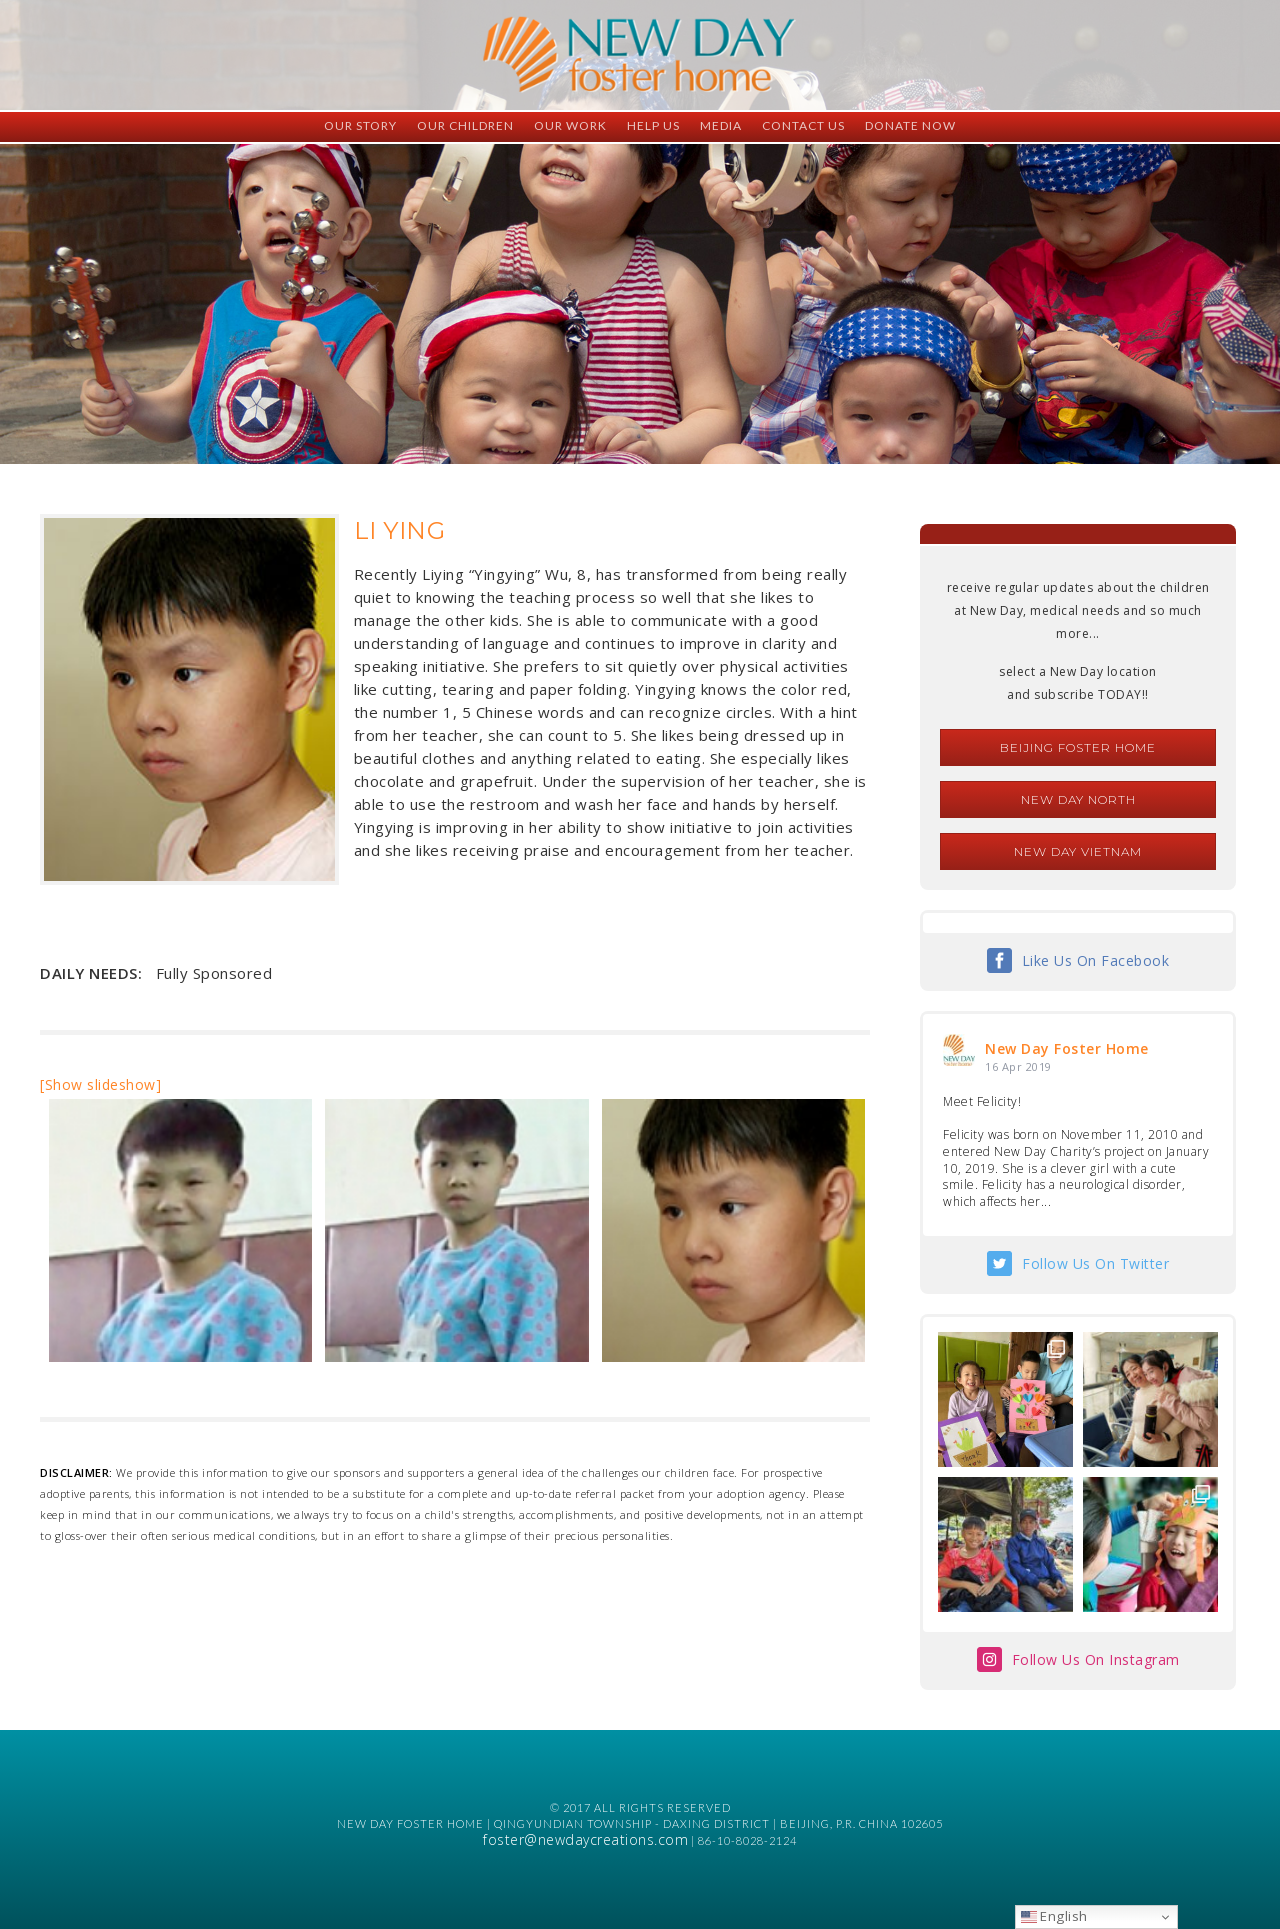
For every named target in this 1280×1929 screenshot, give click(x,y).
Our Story (360, 125)
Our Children (465, 125)
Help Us (653, 125)
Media (721, 125)
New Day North (1078, 799)
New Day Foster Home (1067, 1048)
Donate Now (910, 125)
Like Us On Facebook (1096, 960)
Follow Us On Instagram (1096, 1659)
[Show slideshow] (100, 1084)
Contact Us (803, 125)
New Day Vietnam (1078, 851)
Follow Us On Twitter (1095, 1263)
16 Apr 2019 (1018, 1066)
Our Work (570, 125)
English (1054, 1916)
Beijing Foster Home (1078, 747)
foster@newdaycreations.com (585, 1839)
